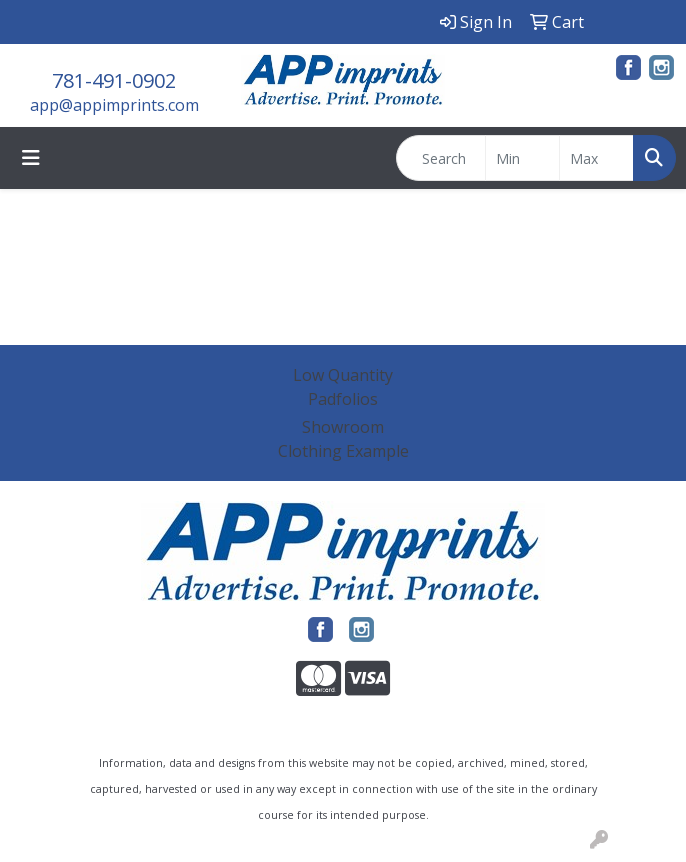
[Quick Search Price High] (596, 158)
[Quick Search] (441, 158)
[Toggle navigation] (31, 158)
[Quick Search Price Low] (522, 158)
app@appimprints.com (114, 105)
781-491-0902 (114, 80)
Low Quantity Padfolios (343, 387)
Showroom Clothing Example (343, 439)
